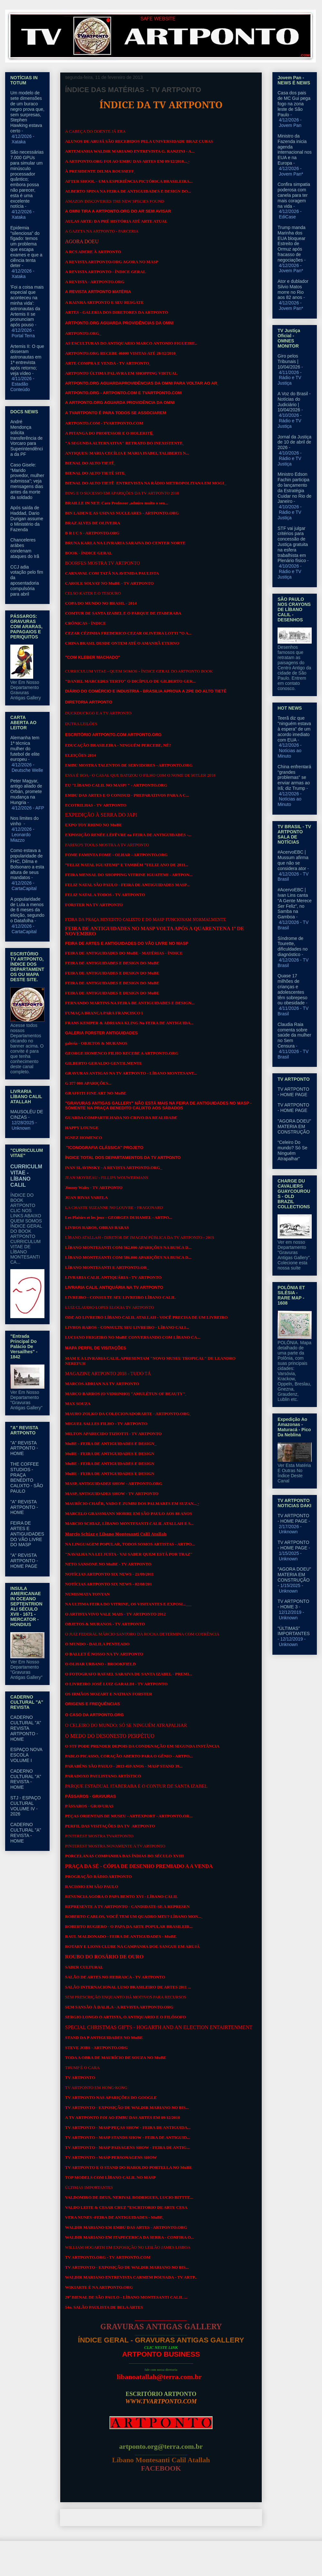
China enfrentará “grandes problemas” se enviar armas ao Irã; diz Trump (294, 777)
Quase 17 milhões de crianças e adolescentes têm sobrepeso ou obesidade (293, 989)
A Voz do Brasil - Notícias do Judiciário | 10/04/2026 (294, 401)
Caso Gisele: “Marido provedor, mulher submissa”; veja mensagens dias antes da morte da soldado (27, 481)
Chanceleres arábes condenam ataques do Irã (24, 548)
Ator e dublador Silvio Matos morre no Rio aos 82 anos (293, 289)
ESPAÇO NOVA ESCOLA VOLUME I (26, 1755)
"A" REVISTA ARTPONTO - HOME (24, 1448)
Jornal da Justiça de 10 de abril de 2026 (294, 442)
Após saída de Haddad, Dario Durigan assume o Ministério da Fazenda (26, 518)
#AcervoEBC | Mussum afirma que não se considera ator (293, 860)
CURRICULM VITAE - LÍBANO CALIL (26, 1176)
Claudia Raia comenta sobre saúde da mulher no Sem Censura (294, 1035)
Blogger (213, 2563)
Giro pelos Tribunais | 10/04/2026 (289, 361)
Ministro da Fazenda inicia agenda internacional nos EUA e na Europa (295, 149)
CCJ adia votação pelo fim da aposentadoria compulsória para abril (26, 580)
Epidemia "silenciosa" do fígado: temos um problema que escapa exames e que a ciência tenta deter (26, 246)
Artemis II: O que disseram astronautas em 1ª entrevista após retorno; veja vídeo (27, 360)
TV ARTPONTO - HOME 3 (293, 1604)
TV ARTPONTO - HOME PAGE (293, 1092)
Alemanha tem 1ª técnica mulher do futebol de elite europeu (25, 748)
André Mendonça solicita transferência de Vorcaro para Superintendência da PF (26, 438)
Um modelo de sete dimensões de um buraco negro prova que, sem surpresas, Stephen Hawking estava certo (27, 111)
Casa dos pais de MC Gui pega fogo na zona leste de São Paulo (294, 103)
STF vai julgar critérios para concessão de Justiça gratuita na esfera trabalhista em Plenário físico (293, 544)
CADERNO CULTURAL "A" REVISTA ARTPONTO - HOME (25, 1728)
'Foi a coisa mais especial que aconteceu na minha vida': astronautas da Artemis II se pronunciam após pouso (27, 306)
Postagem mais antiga (232, 2517)
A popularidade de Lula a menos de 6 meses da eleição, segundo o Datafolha (27, 909)
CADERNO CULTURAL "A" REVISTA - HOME (25, 1779)
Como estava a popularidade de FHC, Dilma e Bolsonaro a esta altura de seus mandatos (27, 864)
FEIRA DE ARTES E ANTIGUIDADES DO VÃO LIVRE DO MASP (27, 1533)
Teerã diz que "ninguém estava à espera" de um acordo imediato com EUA (294, 728)
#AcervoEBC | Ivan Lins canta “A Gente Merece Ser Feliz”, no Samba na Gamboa (295, 903)
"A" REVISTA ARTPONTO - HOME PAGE (24, 1561)
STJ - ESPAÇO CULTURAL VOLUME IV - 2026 (25, 1805)
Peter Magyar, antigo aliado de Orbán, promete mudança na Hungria (26, 791)
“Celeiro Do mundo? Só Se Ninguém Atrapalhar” (293, 1150)
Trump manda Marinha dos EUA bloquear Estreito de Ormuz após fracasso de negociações (292, 244)
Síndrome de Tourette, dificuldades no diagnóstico (293, 946)
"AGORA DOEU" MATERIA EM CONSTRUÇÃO (294, 1126)
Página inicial (162, 2517)
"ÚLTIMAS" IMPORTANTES (294, 1631)
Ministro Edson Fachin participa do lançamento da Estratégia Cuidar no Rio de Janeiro (294, 488)
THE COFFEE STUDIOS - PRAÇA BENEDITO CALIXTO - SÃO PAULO (26, 1477)
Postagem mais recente (91, 2517)
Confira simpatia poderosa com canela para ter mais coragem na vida (294, 195)
